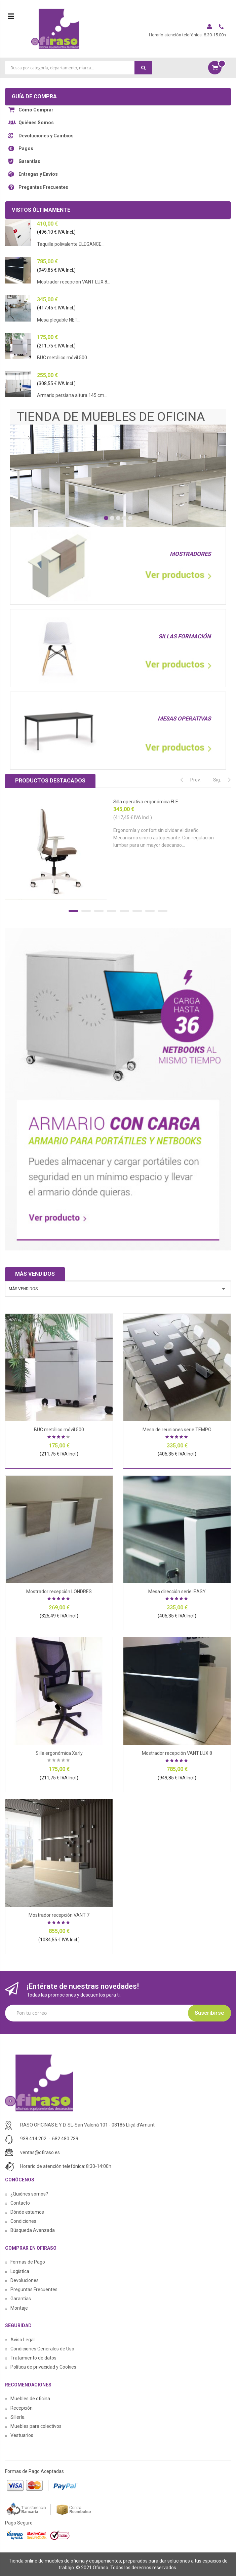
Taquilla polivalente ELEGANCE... (71, 244)
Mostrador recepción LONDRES (59, 1591)
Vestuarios (21, 2435)
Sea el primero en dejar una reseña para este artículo (59, 1761)
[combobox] (78, 67)
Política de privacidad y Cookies (43, 2367)
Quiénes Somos (36, 122)
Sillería (17, 2417)
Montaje (19, 2308)
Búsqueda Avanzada (32, 2230)
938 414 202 (33, 2138)
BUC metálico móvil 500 (59, 1429)
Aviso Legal (22, 2339)
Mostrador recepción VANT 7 (59, 1915)
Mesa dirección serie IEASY (177, 1591)
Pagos (25, 148)
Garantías (29, 161)
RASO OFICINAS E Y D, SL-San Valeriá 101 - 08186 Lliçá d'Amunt (87, 2125)
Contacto (20, 2203)
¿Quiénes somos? (29, 2194)
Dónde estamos (27, 2212)
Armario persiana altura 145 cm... (72, 395)
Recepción (21, 2408)
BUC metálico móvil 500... (63, 357)
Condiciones (23, 2221)
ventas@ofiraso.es (40, 2152)
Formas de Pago (27, 2262)
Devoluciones (24, 2280)
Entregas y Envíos (38, 174)
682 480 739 (65, 2138)
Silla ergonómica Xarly (59, 1753)
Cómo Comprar (35, 109)
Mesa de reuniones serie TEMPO (177, 1429)
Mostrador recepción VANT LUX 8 (177, 1753)
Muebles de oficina (30, 2398)
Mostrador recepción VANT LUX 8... (73, 282)
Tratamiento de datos (33, 2358)
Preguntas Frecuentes (43, 187)
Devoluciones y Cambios (46, 135)
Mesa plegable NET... (58, 320)
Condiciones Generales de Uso (42, 2348)
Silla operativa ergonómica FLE (145, 801)
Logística (19, 2271)
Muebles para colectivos (36, 2426)
